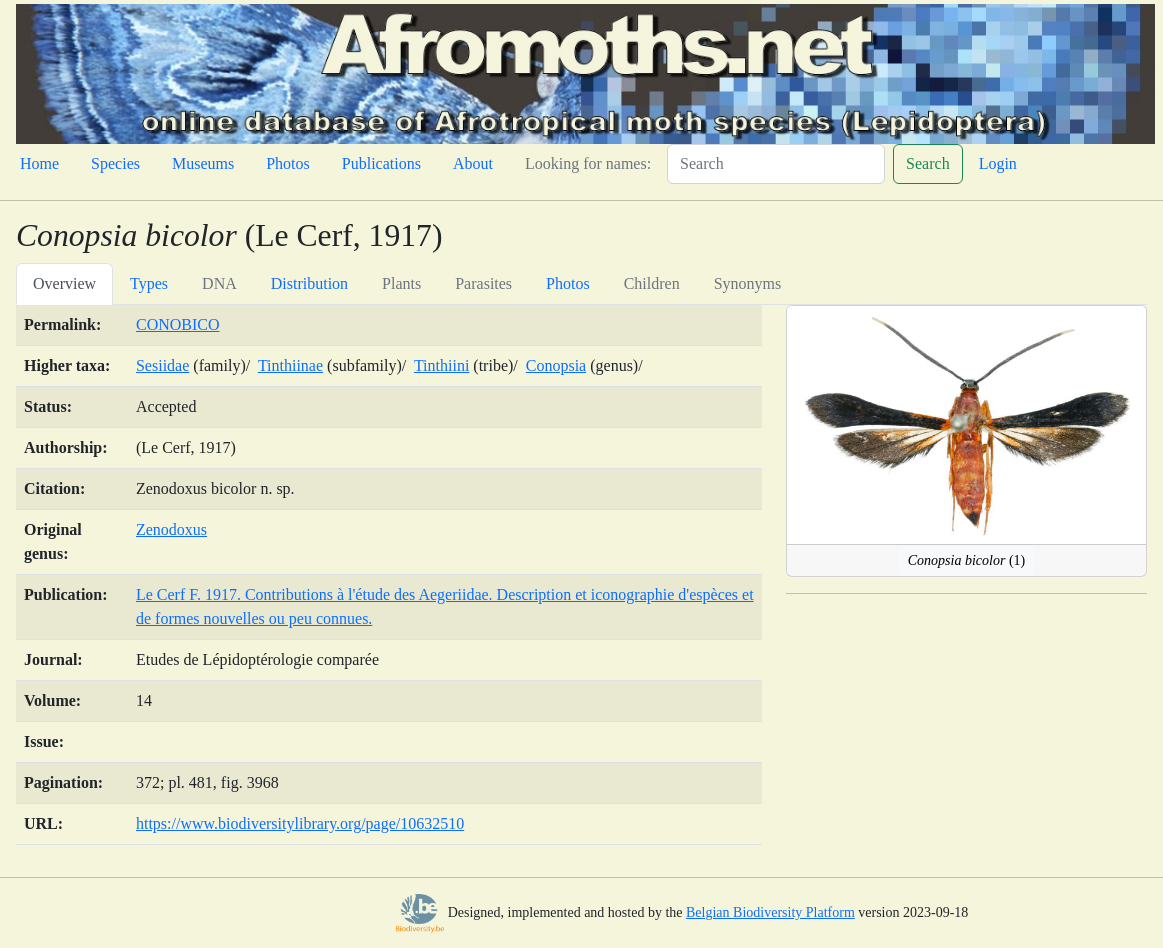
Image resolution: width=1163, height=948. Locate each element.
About (473, 163)
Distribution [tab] (309, 283)
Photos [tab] (568, 283)
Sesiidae (162, 365)
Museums (203, 163)
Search (928, 163)
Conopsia (556, 365)
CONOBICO (178, 324)
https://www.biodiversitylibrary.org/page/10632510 (300, 823)
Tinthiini (441, 365)
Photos (288, 163)
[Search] (776, 164)
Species (115, 163)
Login (998, 163)
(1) (966, 560)
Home (39, 163)
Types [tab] (149, 283)
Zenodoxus (171, 529)
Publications (381, 163)
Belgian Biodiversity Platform (770, 912)
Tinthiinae (290, 365)
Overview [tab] (64, 283)
